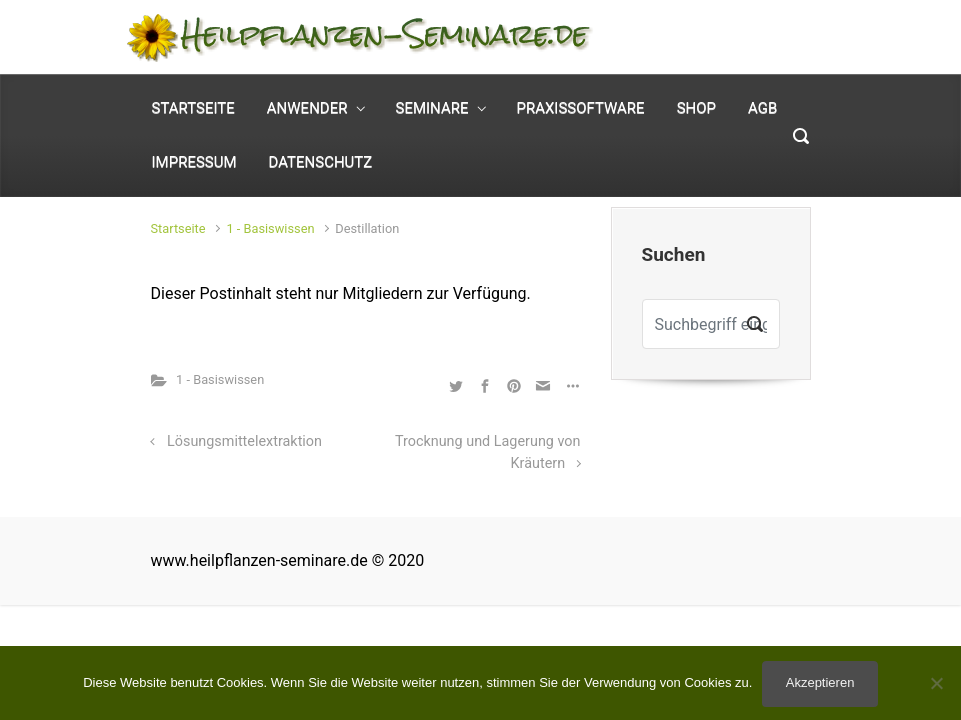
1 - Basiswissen (270, 228)
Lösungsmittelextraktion (244, 441)
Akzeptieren (820, 682)
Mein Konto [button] (760, 21)
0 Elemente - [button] (738, 53)
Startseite (178, 228)
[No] (936, 683)
